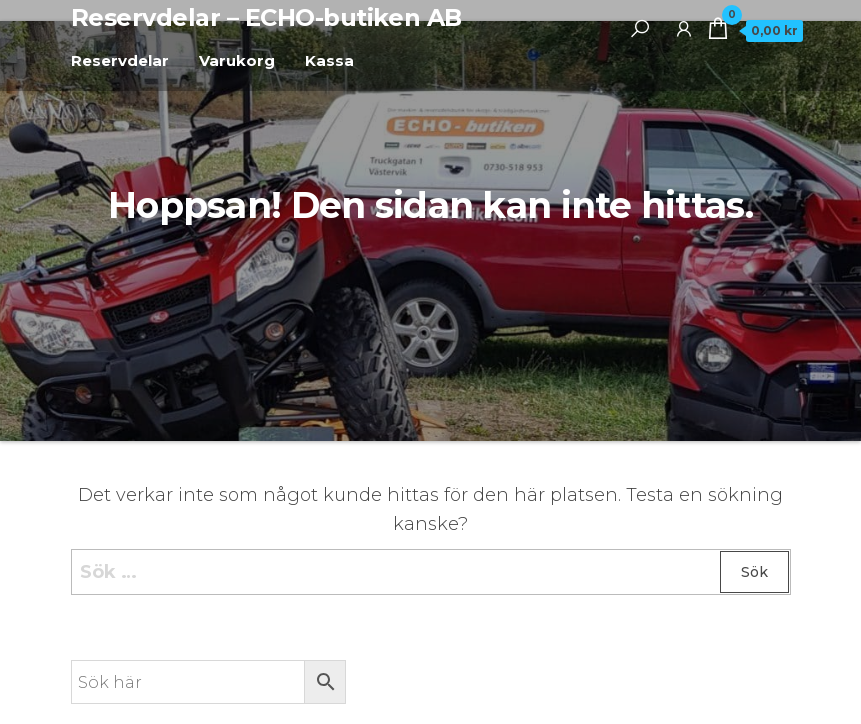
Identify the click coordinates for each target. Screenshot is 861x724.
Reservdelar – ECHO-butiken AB (266, 17)
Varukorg (237, 60)
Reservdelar (120, 60)
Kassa (329, 60)
